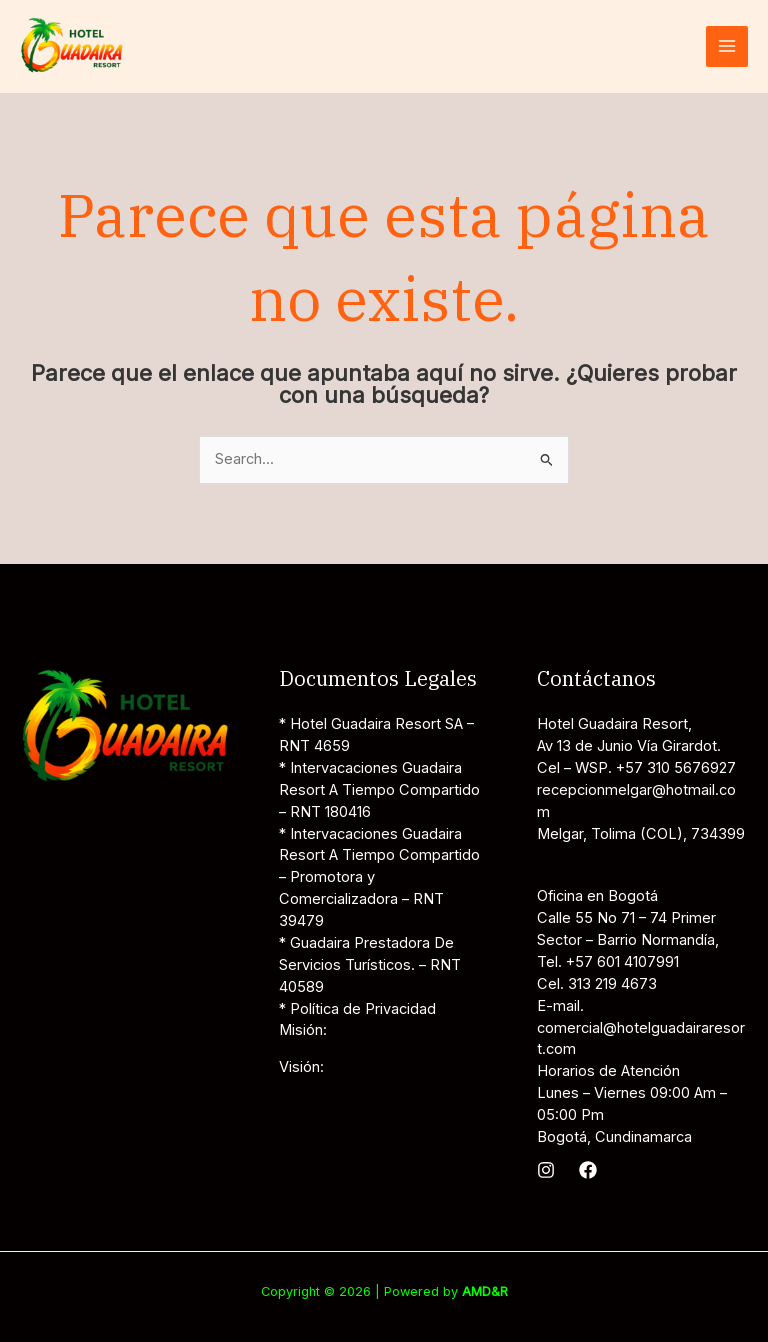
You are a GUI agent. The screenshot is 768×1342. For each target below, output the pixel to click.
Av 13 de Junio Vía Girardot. (629, 746)
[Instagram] (546, 1170)
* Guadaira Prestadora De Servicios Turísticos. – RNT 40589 (370, 965)
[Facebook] (588, 1170)
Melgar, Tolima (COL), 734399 (641, 834)
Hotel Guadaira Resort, (614, 724)
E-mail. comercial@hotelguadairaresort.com (641, 1028)
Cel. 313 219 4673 (597, 984)
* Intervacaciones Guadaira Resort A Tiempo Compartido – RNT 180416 (379, 790)
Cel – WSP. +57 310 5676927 (636, 768)
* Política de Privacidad (357, 1009)
